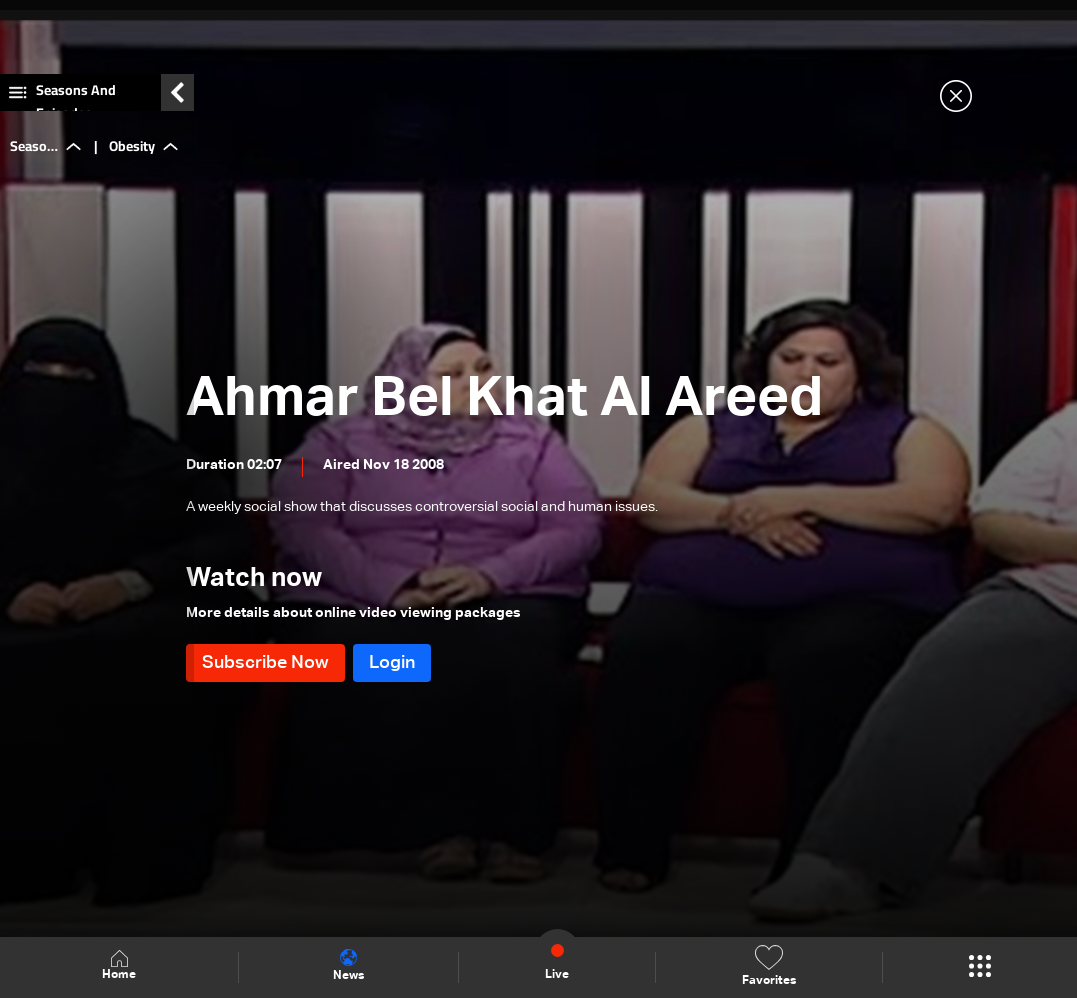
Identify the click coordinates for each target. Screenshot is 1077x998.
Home (119, 966)
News (348, 966)
